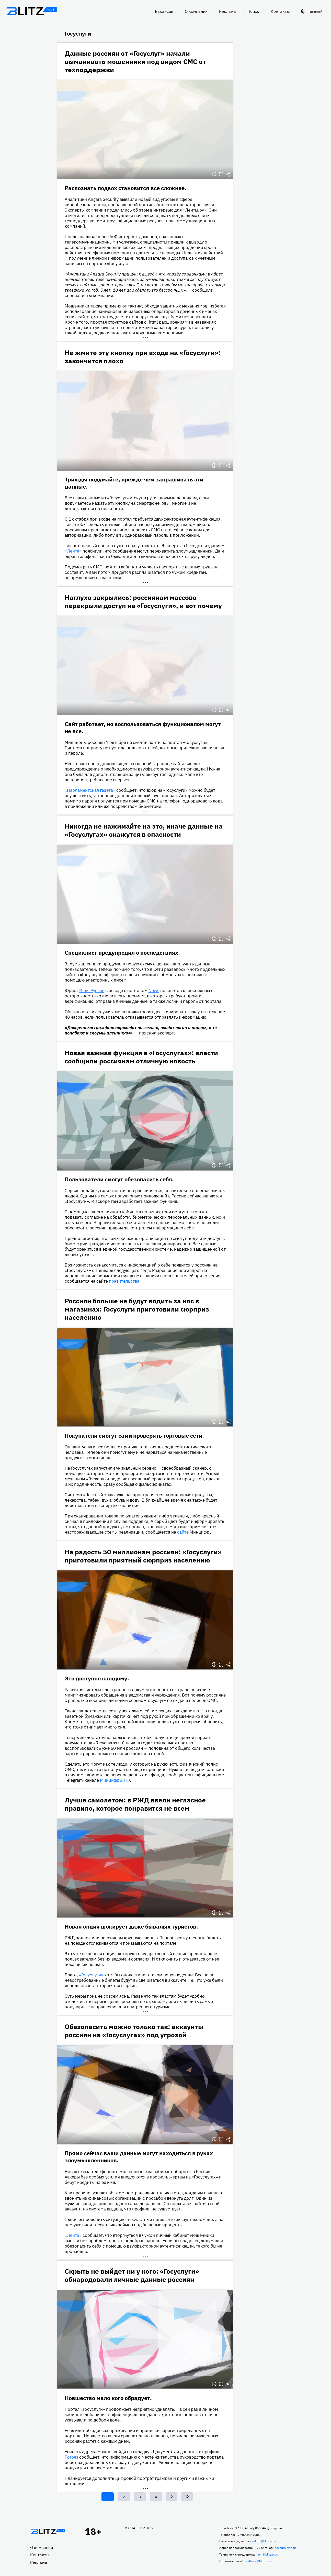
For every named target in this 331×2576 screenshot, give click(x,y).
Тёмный (315, 11)
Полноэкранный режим (221, 174)
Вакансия (164, 11)
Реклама (227, 11)
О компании (196, 11)
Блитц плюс (31, 11)
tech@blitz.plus (267, 2554)
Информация (214, 174)
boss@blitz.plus (285, 2548)
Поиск (253, 11)
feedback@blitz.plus (258, 2561)
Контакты (280, 11)
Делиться (228, 174)
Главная (48, 2531)
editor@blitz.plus (264, 2541)
